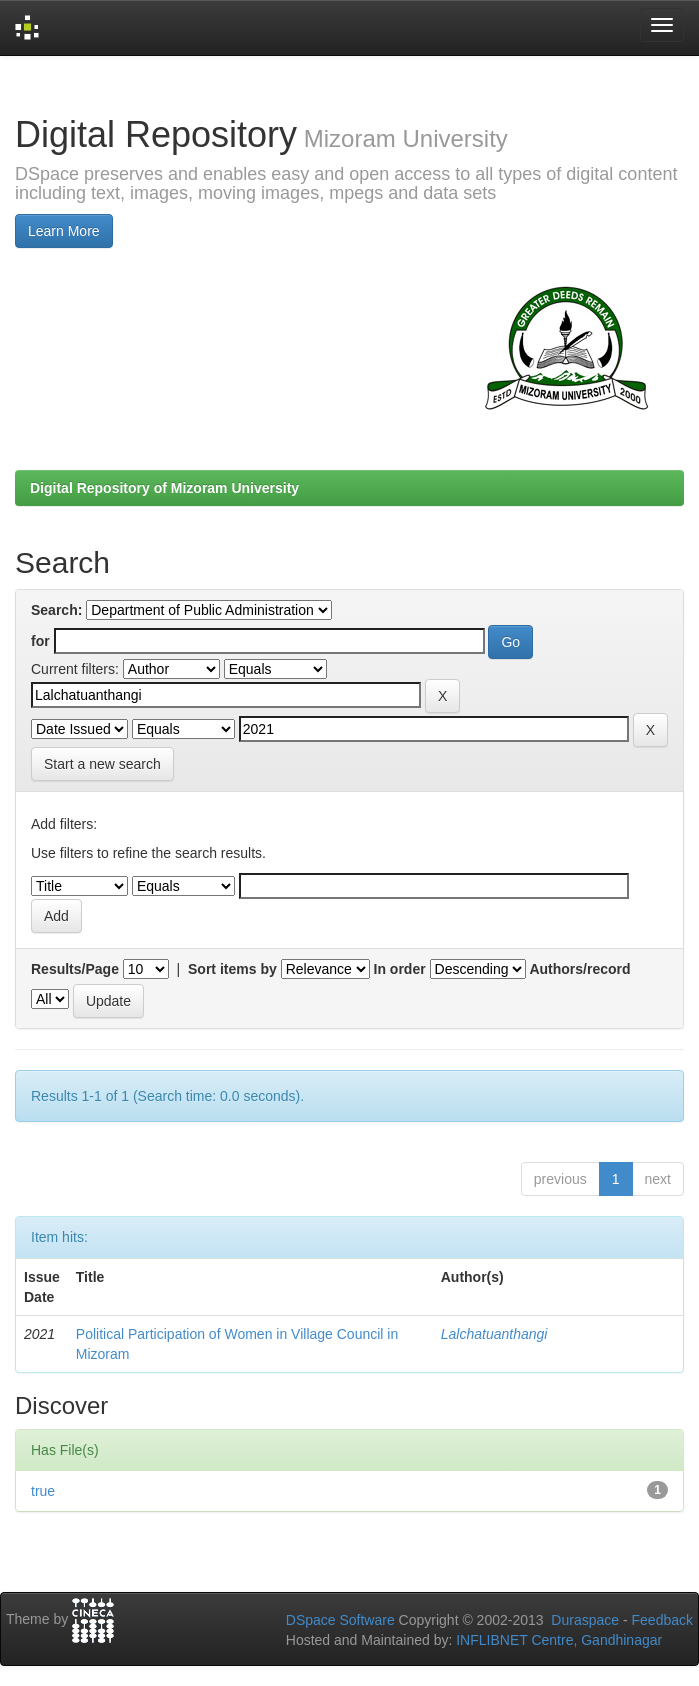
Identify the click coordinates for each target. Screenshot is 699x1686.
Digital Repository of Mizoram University (164, 488)
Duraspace (585, 1620)
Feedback (662, 1620)
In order (400, 969)
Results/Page (75, 969)
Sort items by (232, 969)
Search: (56, 610)
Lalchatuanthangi (494, 1334)
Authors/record (579, 969)
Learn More (64, 231)
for (40, 641)
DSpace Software (340, 1620)
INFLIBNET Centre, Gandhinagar (557, 1640)
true (43, 1491)
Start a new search (102, 764)
